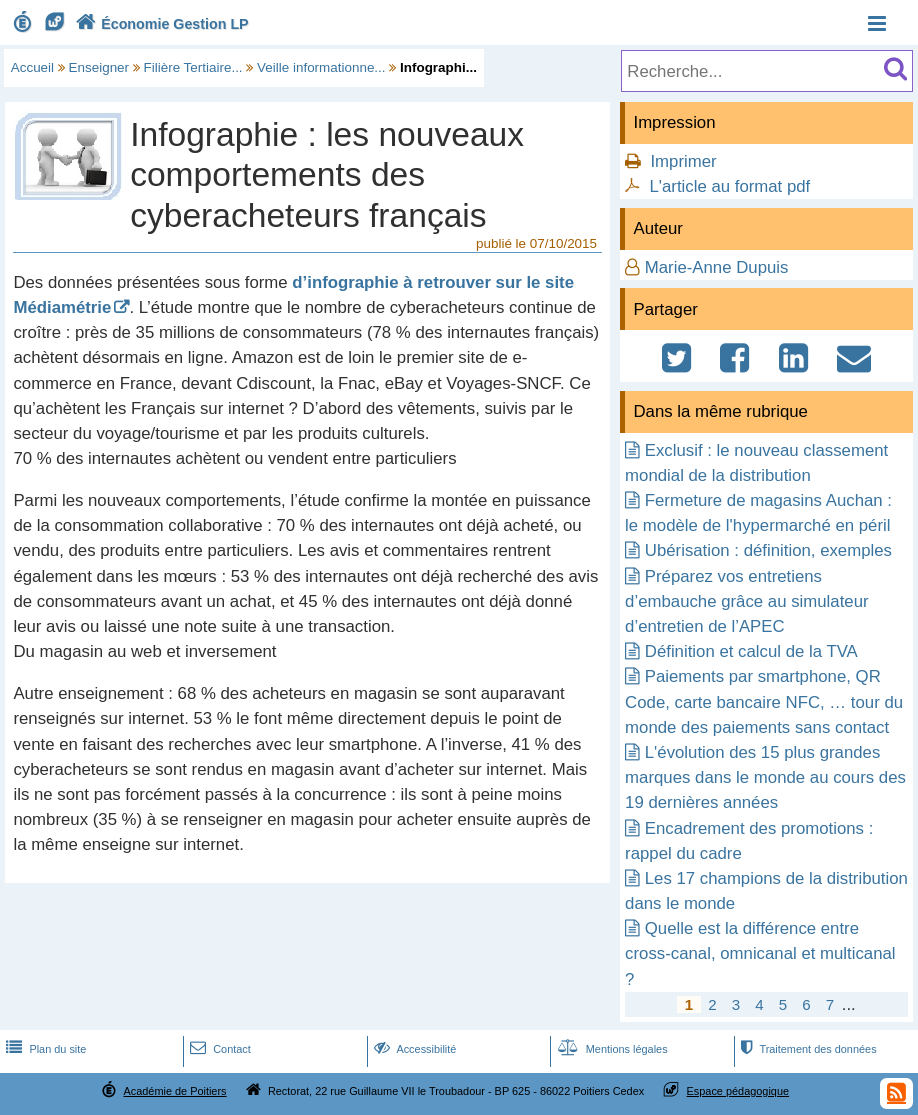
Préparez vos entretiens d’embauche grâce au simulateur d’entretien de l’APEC (746, 601)
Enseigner (99, 67)
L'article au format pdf (729, 186)
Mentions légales (611, 1049)
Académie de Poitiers (174, 1091)
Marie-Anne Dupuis (717, 267)
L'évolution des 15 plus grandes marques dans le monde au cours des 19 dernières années (765, 777)
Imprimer (683, 161)
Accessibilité (413, 1049)
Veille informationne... (321, 67)
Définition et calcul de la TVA (751, 651)
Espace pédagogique (738, 1091)
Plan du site (44, 1049)
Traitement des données (806, 1049)
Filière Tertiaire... (193, 67)
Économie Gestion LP (160, 24)
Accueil (32, 67)
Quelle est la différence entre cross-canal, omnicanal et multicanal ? (760, 953)
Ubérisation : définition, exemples (768, 550)
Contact (218, 1049)
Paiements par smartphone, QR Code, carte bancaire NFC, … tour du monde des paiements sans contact (764, 701)
